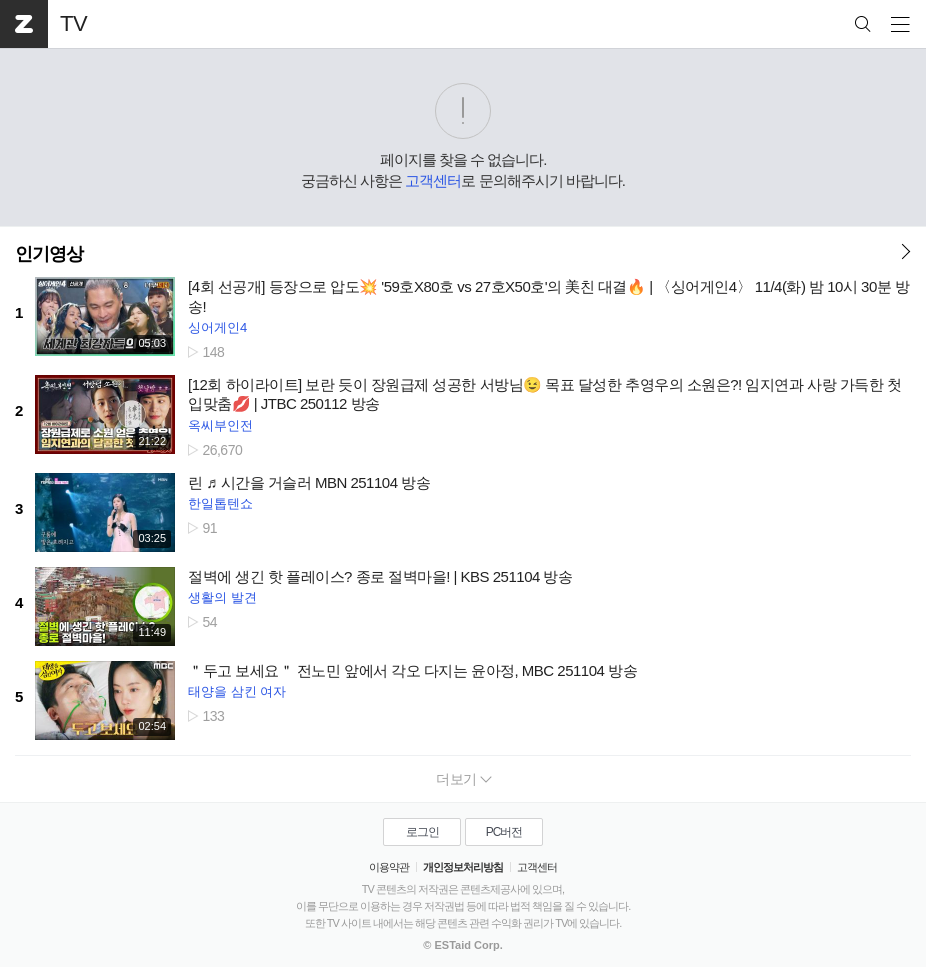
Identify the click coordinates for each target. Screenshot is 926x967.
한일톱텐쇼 (220, 503)
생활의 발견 (222, 597)
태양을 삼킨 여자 (237, 691)
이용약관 (389, 867)
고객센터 (433, 180)
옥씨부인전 (220, 425)
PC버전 (504, 832)
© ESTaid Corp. (462, 945)
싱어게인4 (217, 327)
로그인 (422, 832)
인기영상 (49, 254)
